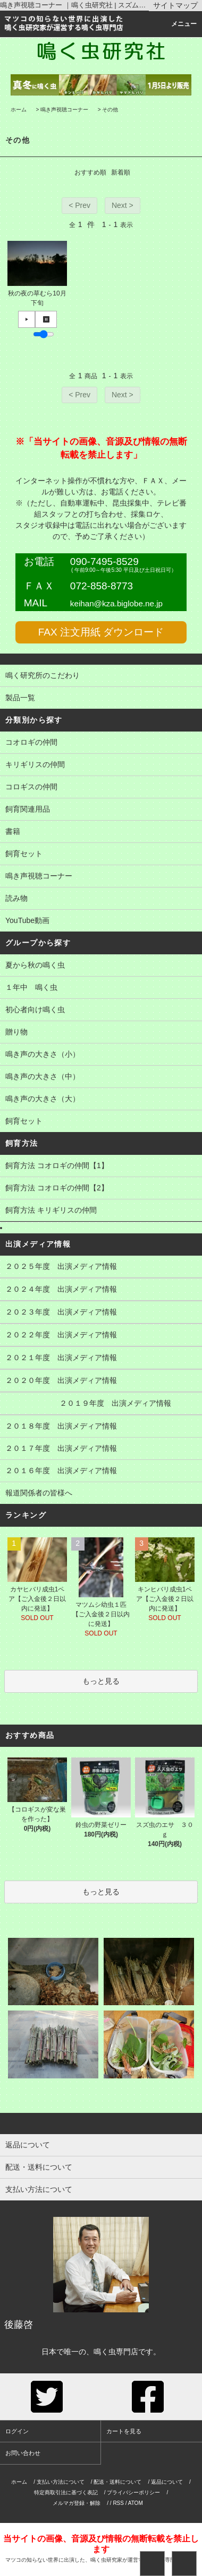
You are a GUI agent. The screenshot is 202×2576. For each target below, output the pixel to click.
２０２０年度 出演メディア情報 (101, 1381)
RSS (118, 2503)
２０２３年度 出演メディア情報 (101, 1313)
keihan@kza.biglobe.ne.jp (116, 603)
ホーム (19, 109)
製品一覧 (101, 698)
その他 (110, 109)
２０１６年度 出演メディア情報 (101, 1471)
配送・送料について (117, 2482)
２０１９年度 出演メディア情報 (101, 1404)
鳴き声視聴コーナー (64, 109)
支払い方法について (61, 2482)
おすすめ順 (90, 172)
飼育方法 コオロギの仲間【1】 (101, 1166)
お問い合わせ (22, 2453)
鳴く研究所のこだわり (101, 676)
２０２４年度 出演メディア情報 (101, 1290)
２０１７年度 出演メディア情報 (101, 1449)
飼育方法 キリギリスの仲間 (101, 1211)
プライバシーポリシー (133, 2492)
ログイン (17, 2431)
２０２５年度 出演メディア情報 (101, 1267)
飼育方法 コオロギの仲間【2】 (101, 1188)
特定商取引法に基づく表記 (66, 2492)
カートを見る (123, 2431)
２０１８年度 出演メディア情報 (101, 1427)
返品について (167, 2482)
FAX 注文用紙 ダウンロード (101, 632)
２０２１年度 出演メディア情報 (101, 1358)
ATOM (135, 2503)
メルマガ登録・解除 (76, 2503)
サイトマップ (175, 5)
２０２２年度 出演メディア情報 (101, 1335)
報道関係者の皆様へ (101, 1493)
